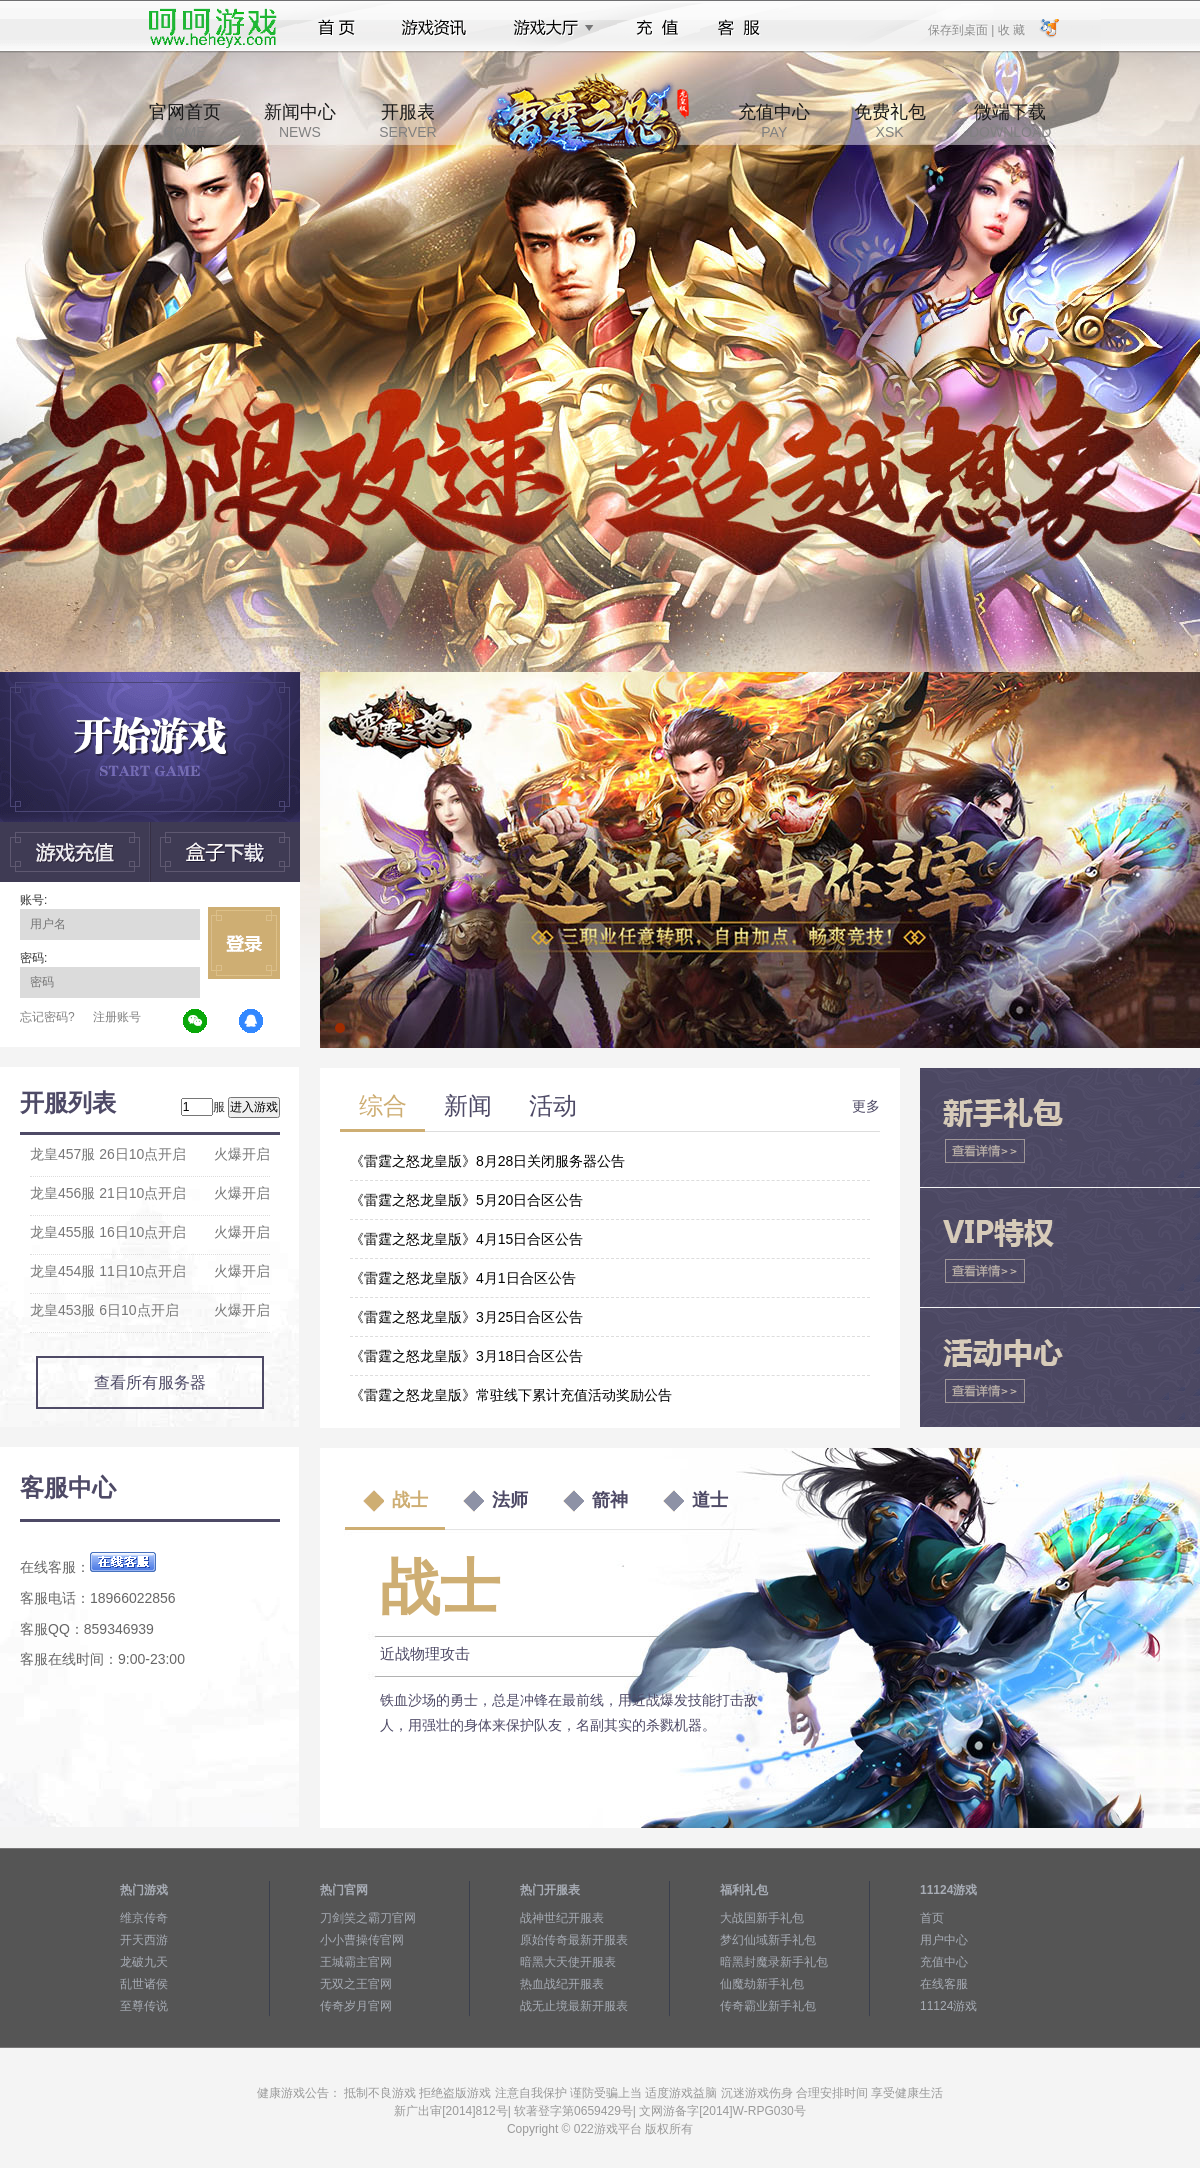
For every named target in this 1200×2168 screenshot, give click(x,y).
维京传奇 (144, 1918)
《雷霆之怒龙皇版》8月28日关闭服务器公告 (487, 1161)
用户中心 (944, 1940)
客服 (739, 28)
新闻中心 (300, 121)
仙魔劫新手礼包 (762, 1984)
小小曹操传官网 (362, 1940)
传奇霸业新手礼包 (768, 2006)
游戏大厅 (548, 28)
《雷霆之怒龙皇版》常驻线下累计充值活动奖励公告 (511, 1395)
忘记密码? (47, 1017)
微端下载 (1010, 121)
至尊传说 (144, 2006)
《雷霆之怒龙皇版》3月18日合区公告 (466, 1356)
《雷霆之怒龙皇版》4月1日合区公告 (463, 1278)
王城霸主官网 (356, 1962)
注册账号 (117, 1017)
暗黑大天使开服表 (568, 1962)
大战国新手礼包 (762, 1918)
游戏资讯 (434, 28)
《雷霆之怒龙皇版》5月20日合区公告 (466, 1200)
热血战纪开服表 (562, 1984)
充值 (656, 28)
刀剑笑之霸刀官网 (368, 1918)
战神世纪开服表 (562, 1918)
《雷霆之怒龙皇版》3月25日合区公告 (466, 1317)
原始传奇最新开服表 (574, 1940)
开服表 (407, 121)
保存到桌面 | (962, 29)
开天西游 (144, 1940)
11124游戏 (948, 2006)
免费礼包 (890, 121)
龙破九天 (144, 1962)
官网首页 (185, 121)
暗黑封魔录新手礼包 (774, 1962)
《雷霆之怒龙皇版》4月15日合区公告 (466, 1239)
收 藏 (1010, 29)
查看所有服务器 (150, 1382)
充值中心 (774, 121)
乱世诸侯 (144, 1984)
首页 (336, 28)
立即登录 (244, 943)
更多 (866, 1106)
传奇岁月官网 (356, 2006)
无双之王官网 (356, 1984)
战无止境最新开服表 (574, 2006)
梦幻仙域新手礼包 (768, 1940)
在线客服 (944, 1984)
